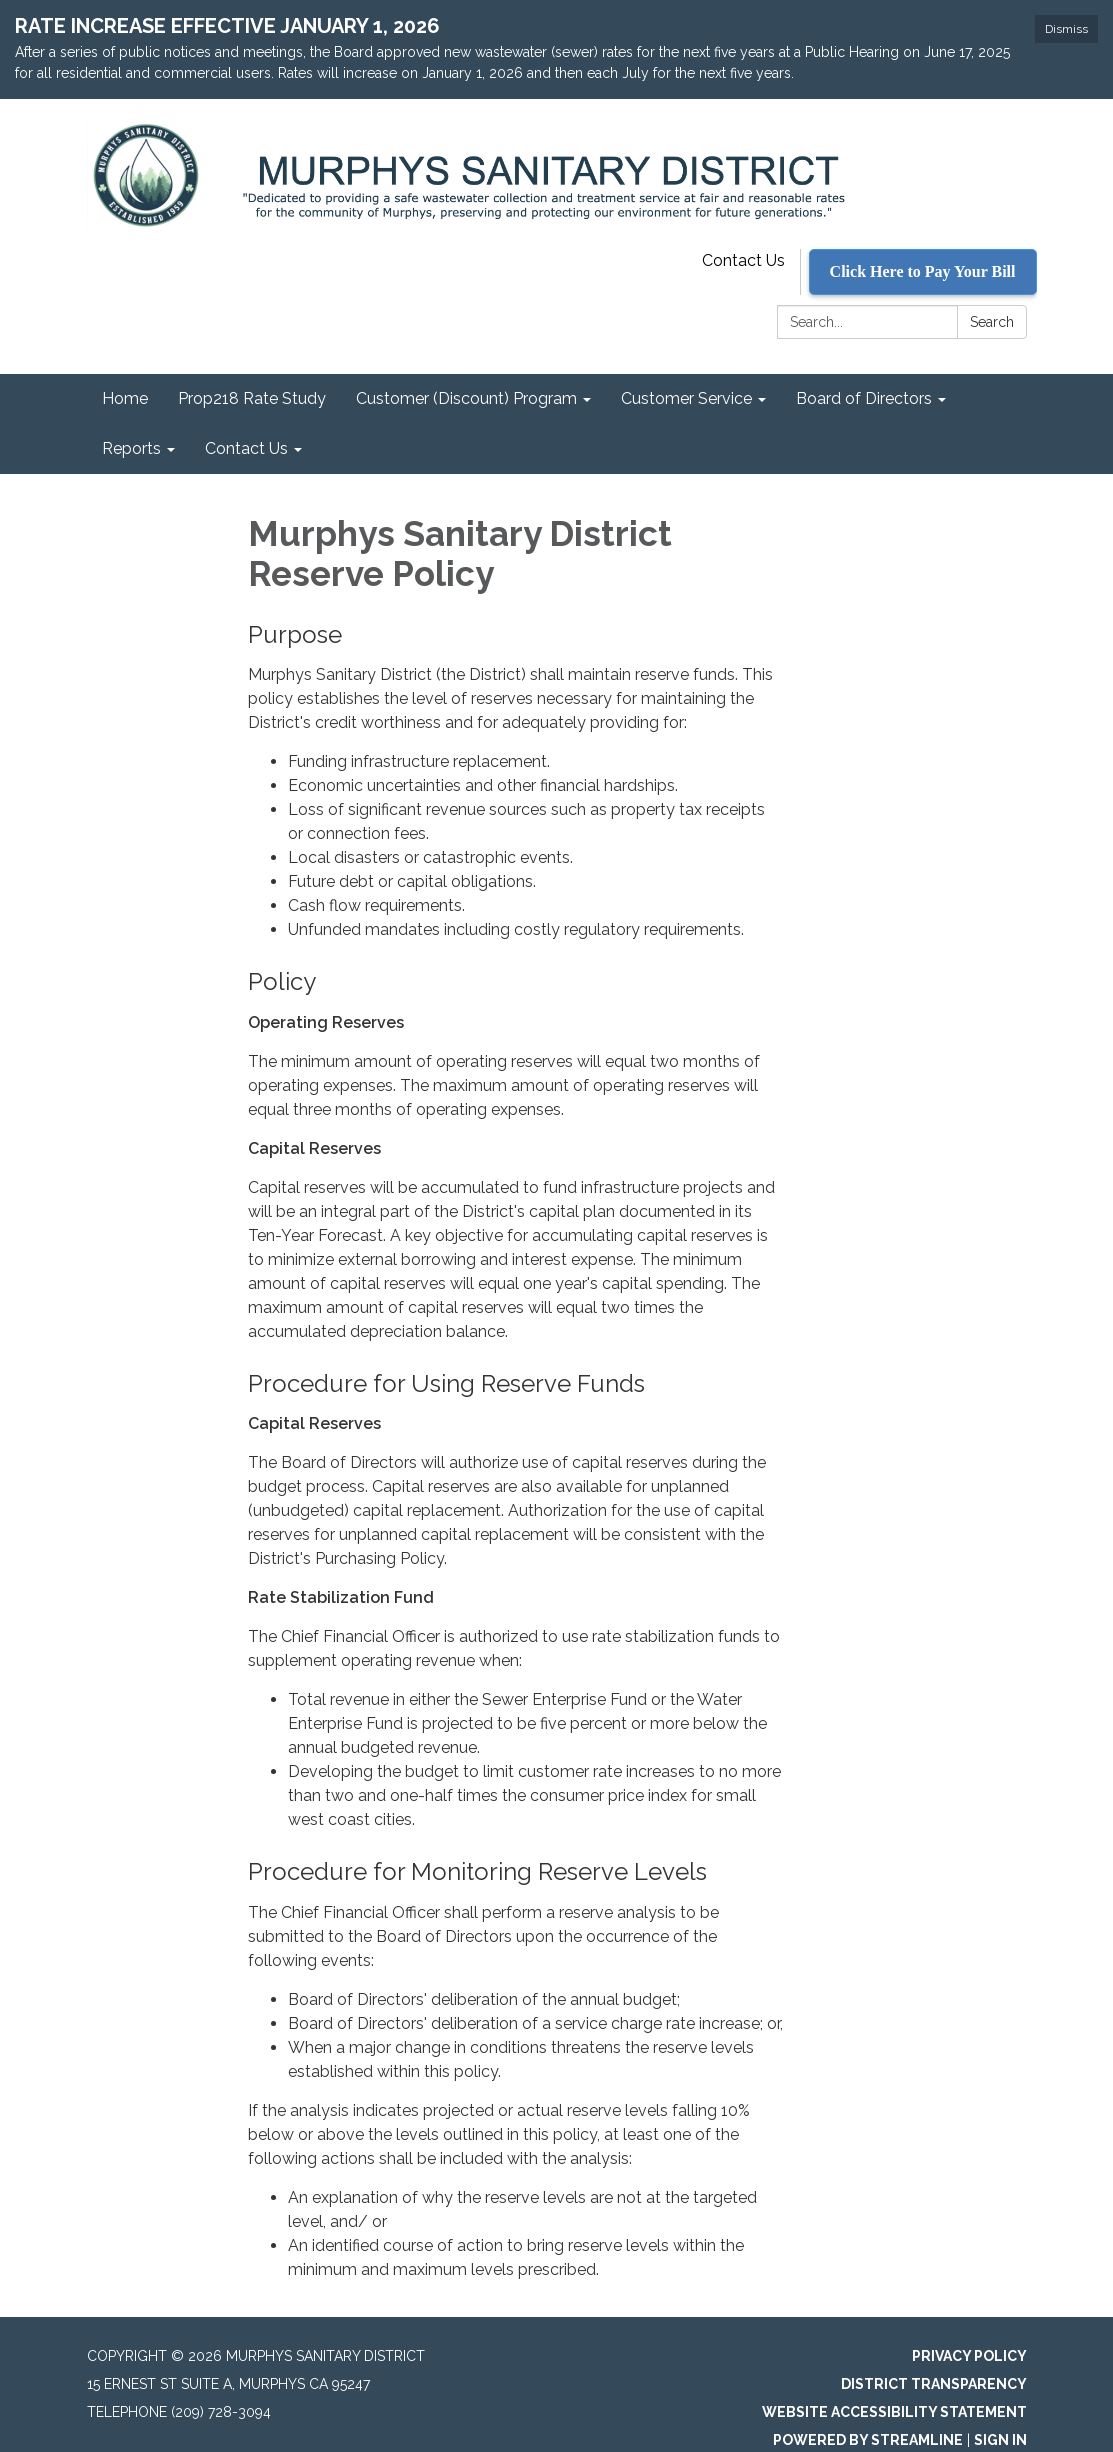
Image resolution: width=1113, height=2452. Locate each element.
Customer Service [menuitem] (686, 398)
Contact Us (743, 260)
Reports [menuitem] (131, 448)
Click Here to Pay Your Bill (923, 271)
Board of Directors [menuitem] (864, 398)
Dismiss (1066, 29)
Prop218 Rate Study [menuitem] (252, 398)
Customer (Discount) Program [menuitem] (466, 398)
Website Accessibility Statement (894, 2412)
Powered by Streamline (868, 2440)
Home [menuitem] (125, 398)
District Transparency (934, 2384)
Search (992, 322)
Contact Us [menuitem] (246, 448)
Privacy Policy (969, 2356)
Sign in (1000, 2440)
